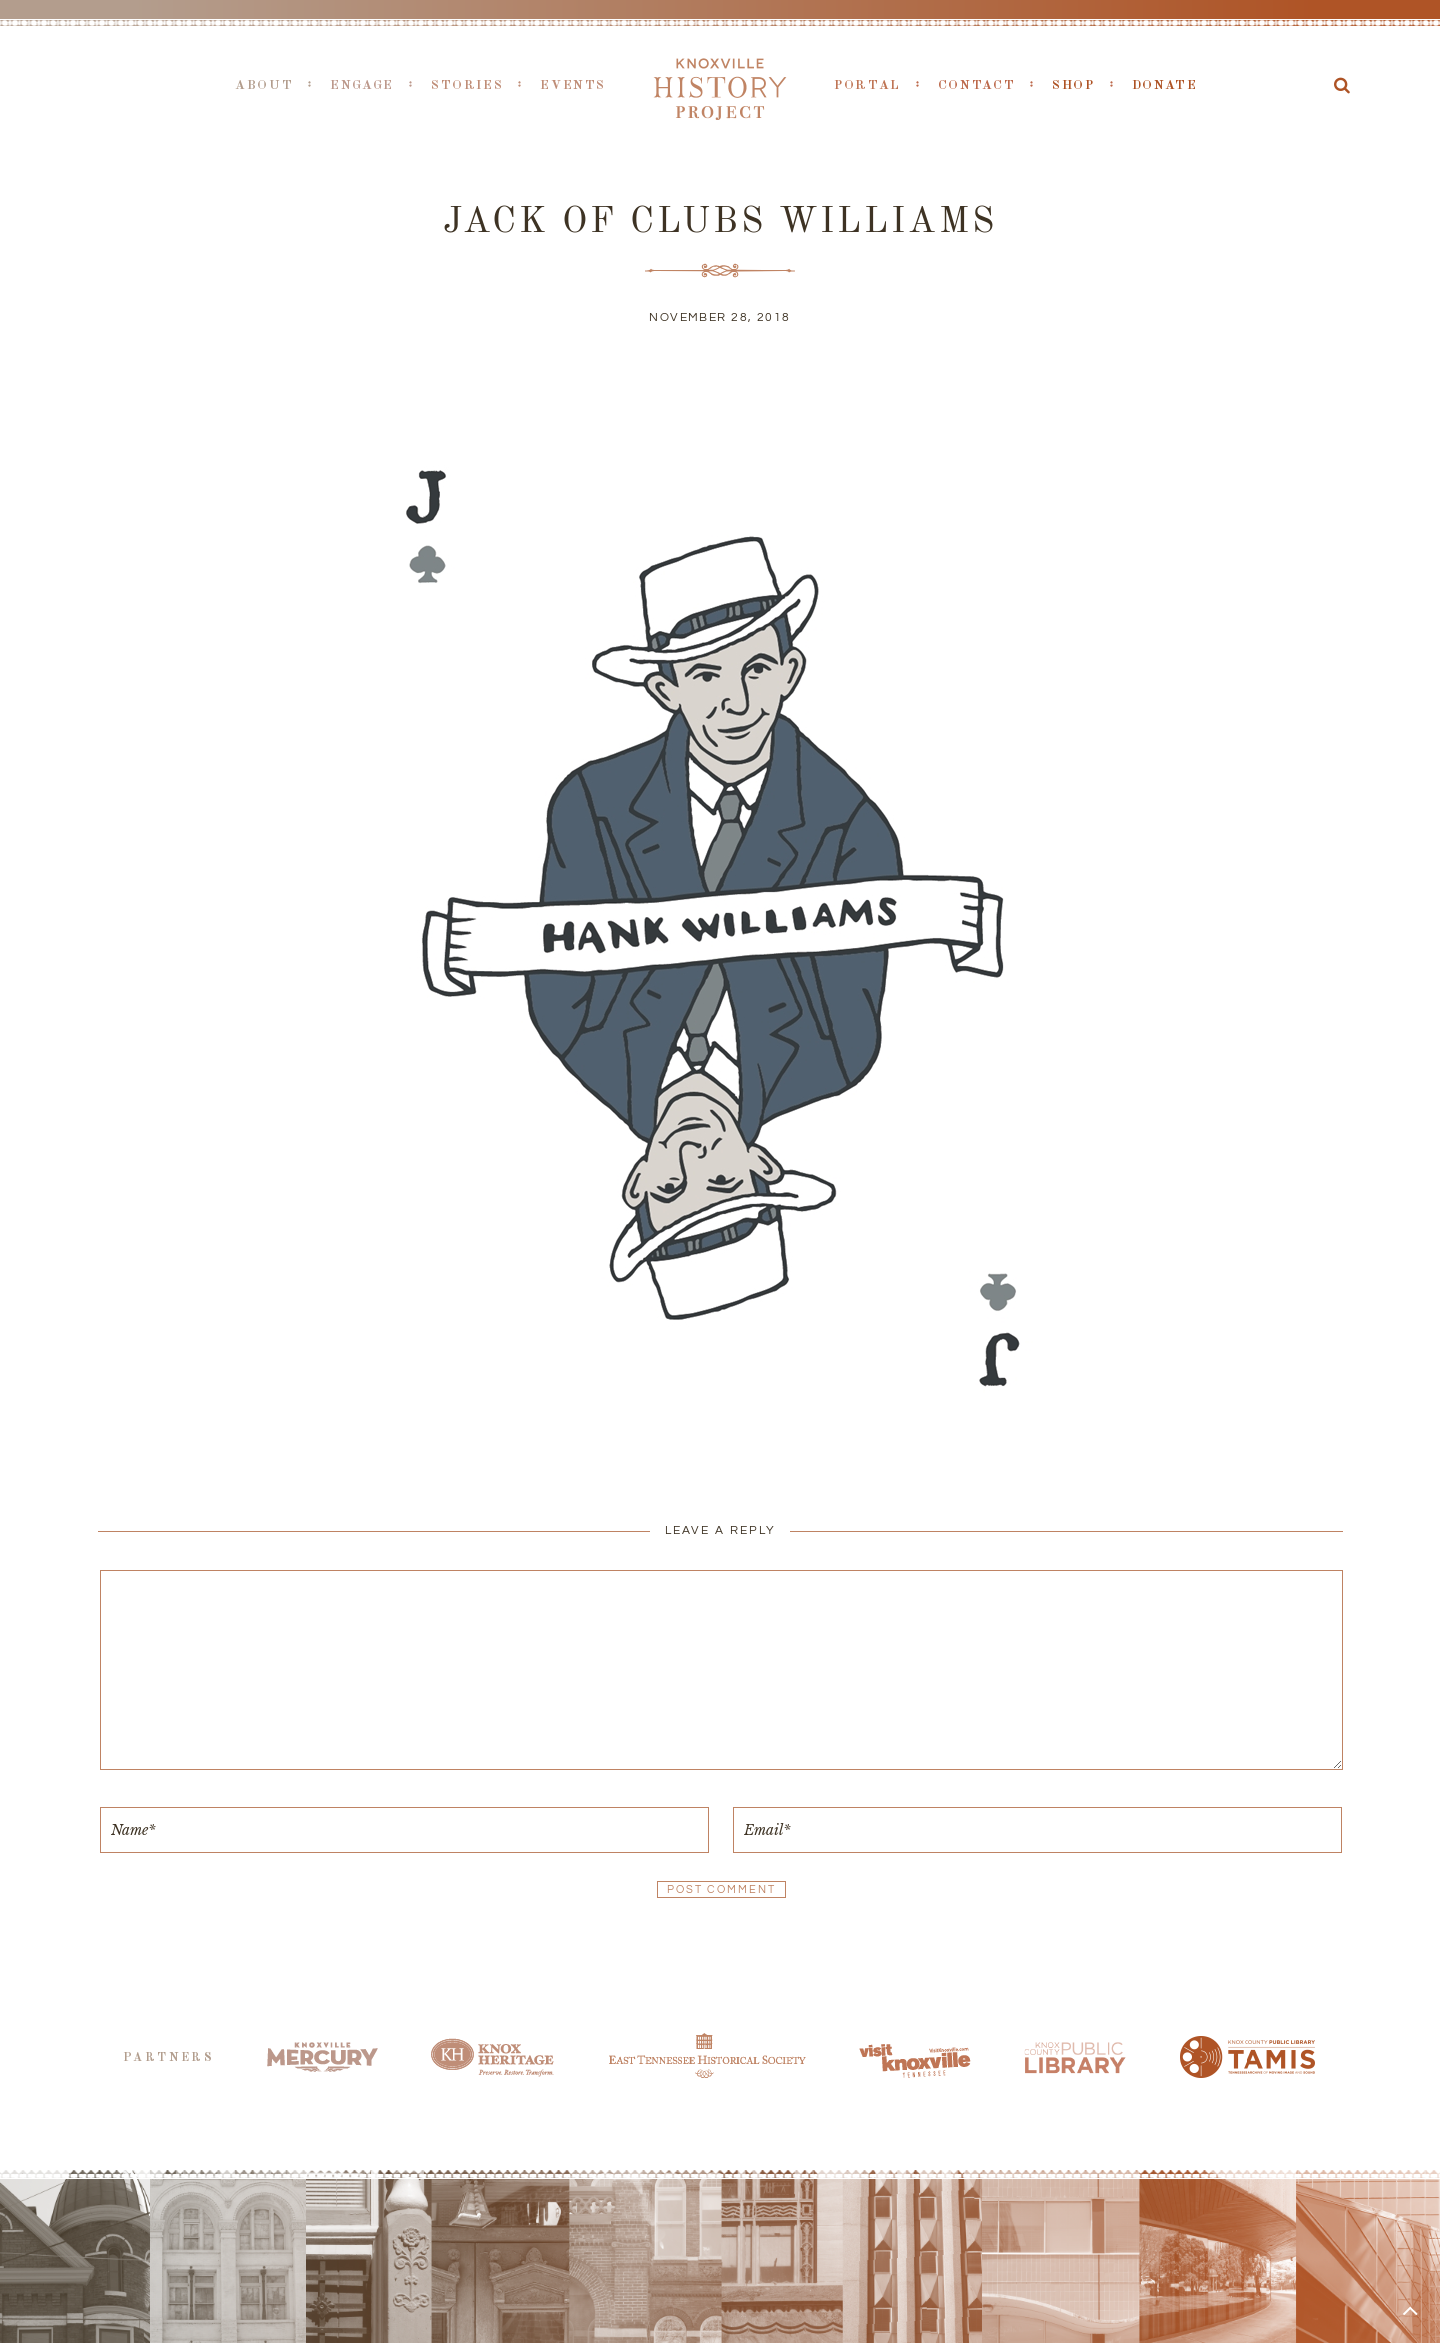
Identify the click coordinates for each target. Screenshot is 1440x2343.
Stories (467, 85)
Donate (1165, 85)
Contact (976, 85)
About (264, 85)
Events (573, 85)
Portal (867, 85)
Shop (1073, 85)
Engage (362, 85)
